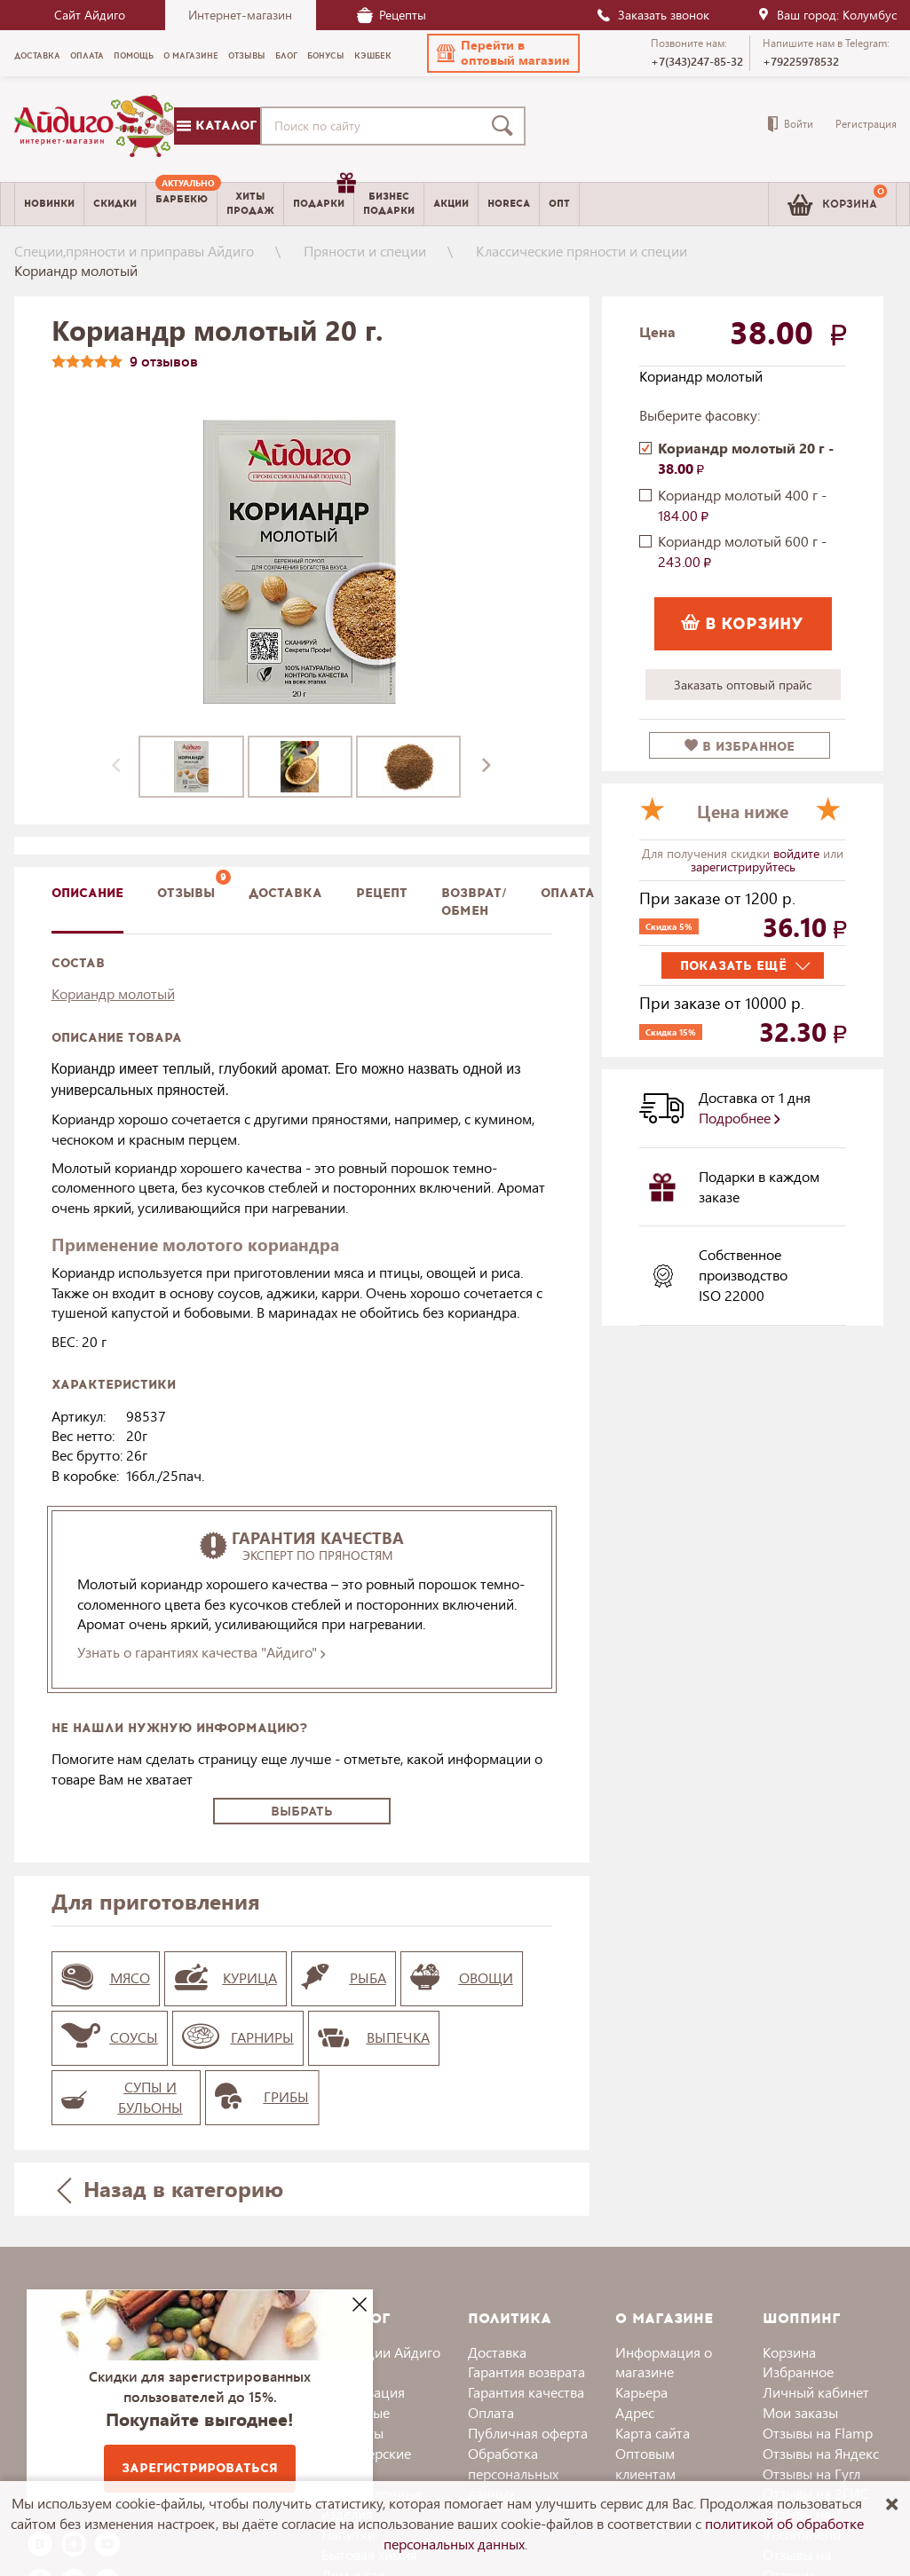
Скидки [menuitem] (115, 203)
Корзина (789, 2352)
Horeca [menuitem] (508, 203)
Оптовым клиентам (645, 2463)
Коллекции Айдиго (380, 2352)
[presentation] (116, 766)
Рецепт (382, 893)
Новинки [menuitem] (49, 203)
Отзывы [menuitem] (246, 56)
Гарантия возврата (526, 2371)
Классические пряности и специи (581, 250)
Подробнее (739, 1117)
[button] (503, 53)
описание (87, 893)
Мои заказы (800, 2412)
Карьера (641, 2392)
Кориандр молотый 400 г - (742, 504)
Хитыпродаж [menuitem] (250, 203)
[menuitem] (181, 204)
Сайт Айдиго (89, 14)
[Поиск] (506, 126)
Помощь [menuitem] (134, 56)
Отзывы (186, 893)
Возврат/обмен (474, 902)
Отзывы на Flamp (818, 2432)
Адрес (634, 2412)
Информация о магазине (663, 2362)
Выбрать (302, 1811)
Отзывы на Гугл (811, 2473)
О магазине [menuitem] (190, 56)
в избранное (739, 746)
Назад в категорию (169, 2188)
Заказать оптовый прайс (742, 684)
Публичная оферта (528, 2432)
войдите (798, 853)
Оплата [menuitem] (87, 56)
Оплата (568, 893)
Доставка (497, 2352)
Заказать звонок (652, 14)
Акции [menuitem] (451, 203)
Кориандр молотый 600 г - (742, 551)
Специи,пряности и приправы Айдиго (134, 250)
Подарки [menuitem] (323, 197)
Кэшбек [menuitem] (373, 56)
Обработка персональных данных (513, 2473)
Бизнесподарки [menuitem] (389, 203)
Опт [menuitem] (559, 203)
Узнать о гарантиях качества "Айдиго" (201, 1651)
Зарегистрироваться (200, 2468)
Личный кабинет (816, 2392)
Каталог (217, 125)
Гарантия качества (526, 2392)
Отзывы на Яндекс (821, 2453)
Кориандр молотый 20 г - (746, 457)
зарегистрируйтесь (743, 866)
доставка (285, 893)
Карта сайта (652, 2432)
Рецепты (391, 14)
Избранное (798, 2371)
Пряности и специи (365, 250)
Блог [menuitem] (286, 56)
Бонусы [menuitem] (325, 56)
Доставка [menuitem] (37, 56)
